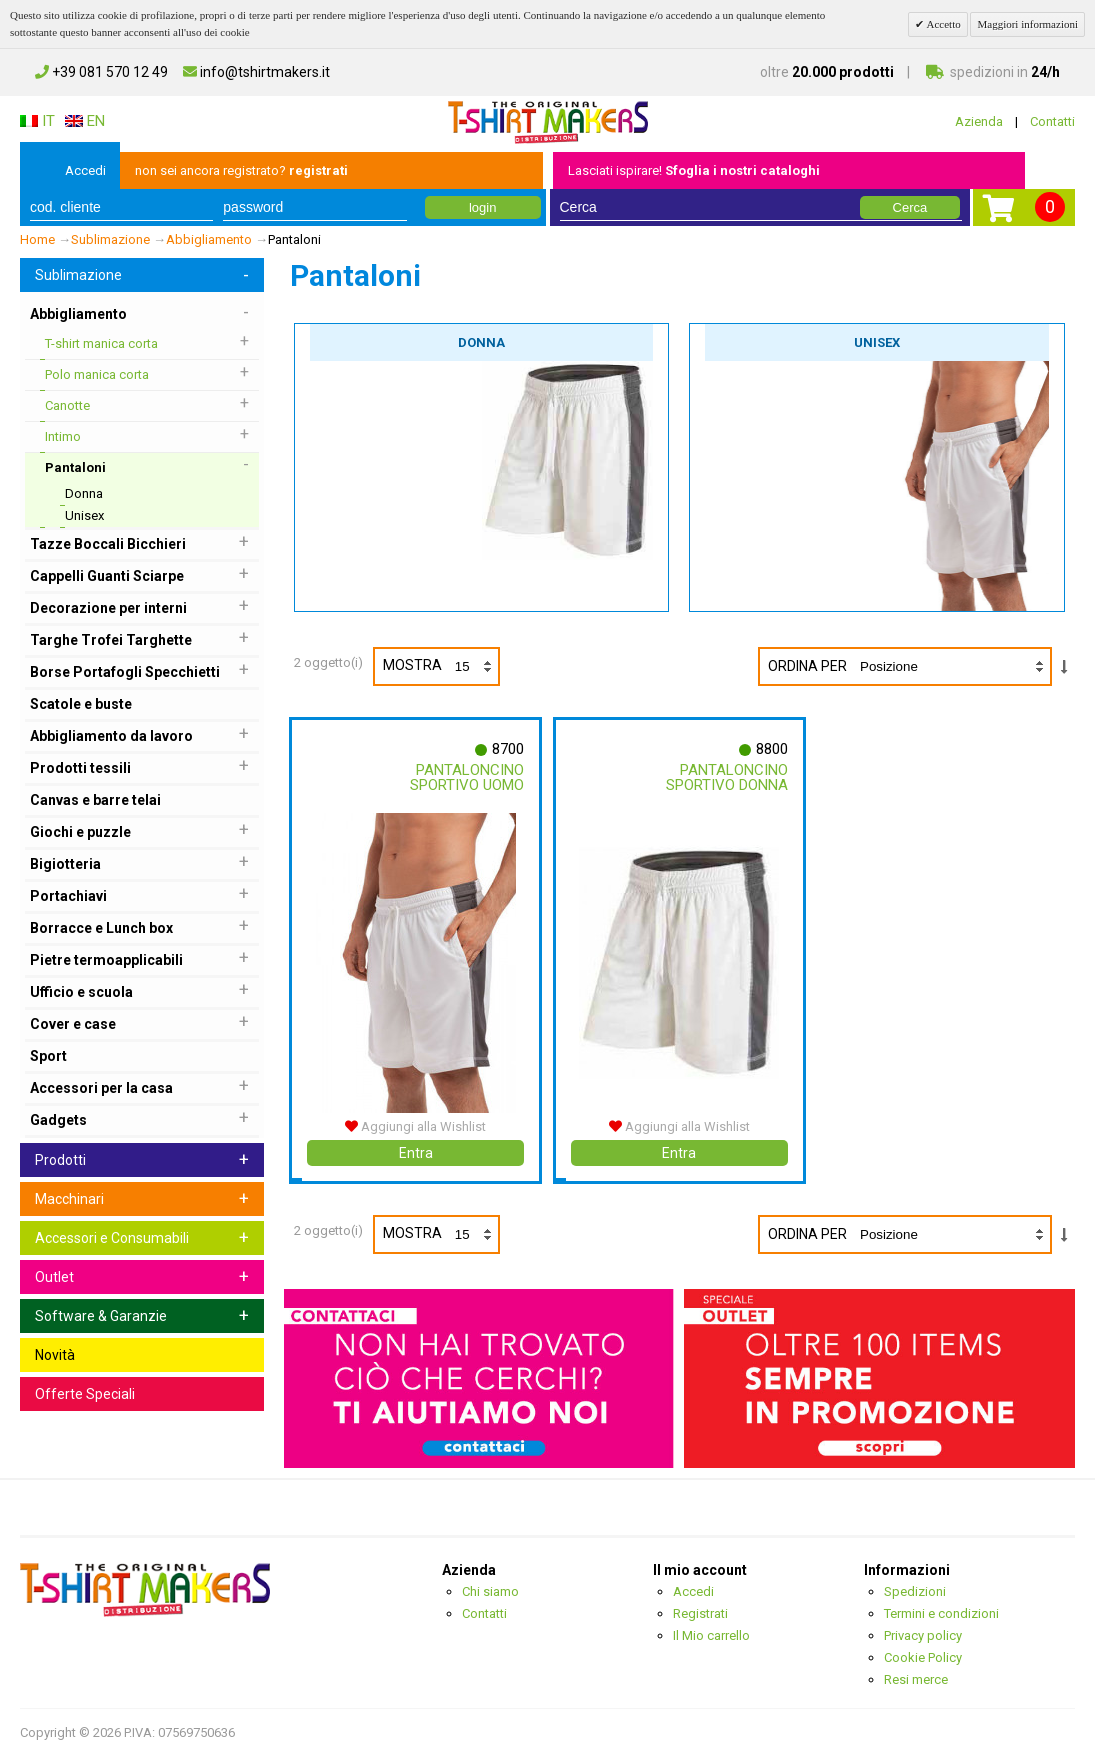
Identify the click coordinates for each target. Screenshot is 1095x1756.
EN (85, 121)
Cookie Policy (923, 1657)
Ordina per (807, 666)
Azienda (979, 121)
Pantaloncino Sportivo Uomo (466, 777)
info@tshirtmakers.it (256, 72)
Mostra (440, 666)
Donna (481, 342)
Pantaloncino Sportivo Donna (726, 777)
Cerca (910, 207)
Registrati (700, 1613)
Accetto (942, 24)
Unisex (877, 342)
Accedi (85, 170)
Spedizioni (915, 1591)
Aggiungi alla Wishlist (415, 1126)
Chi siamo (490, 1591)
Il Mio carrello (711, 1635)
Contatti (1052, 121)
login (482, 207)
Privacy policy (923, 1635)
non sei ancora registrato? (241, 170)
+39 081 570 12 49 (101, 72)
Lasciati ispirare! (694, 170)
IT (37, 121)
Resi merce (916, 1679)
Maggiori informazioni (1027, 24)
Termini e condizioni (941, 1613)
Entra (416, 1153)
